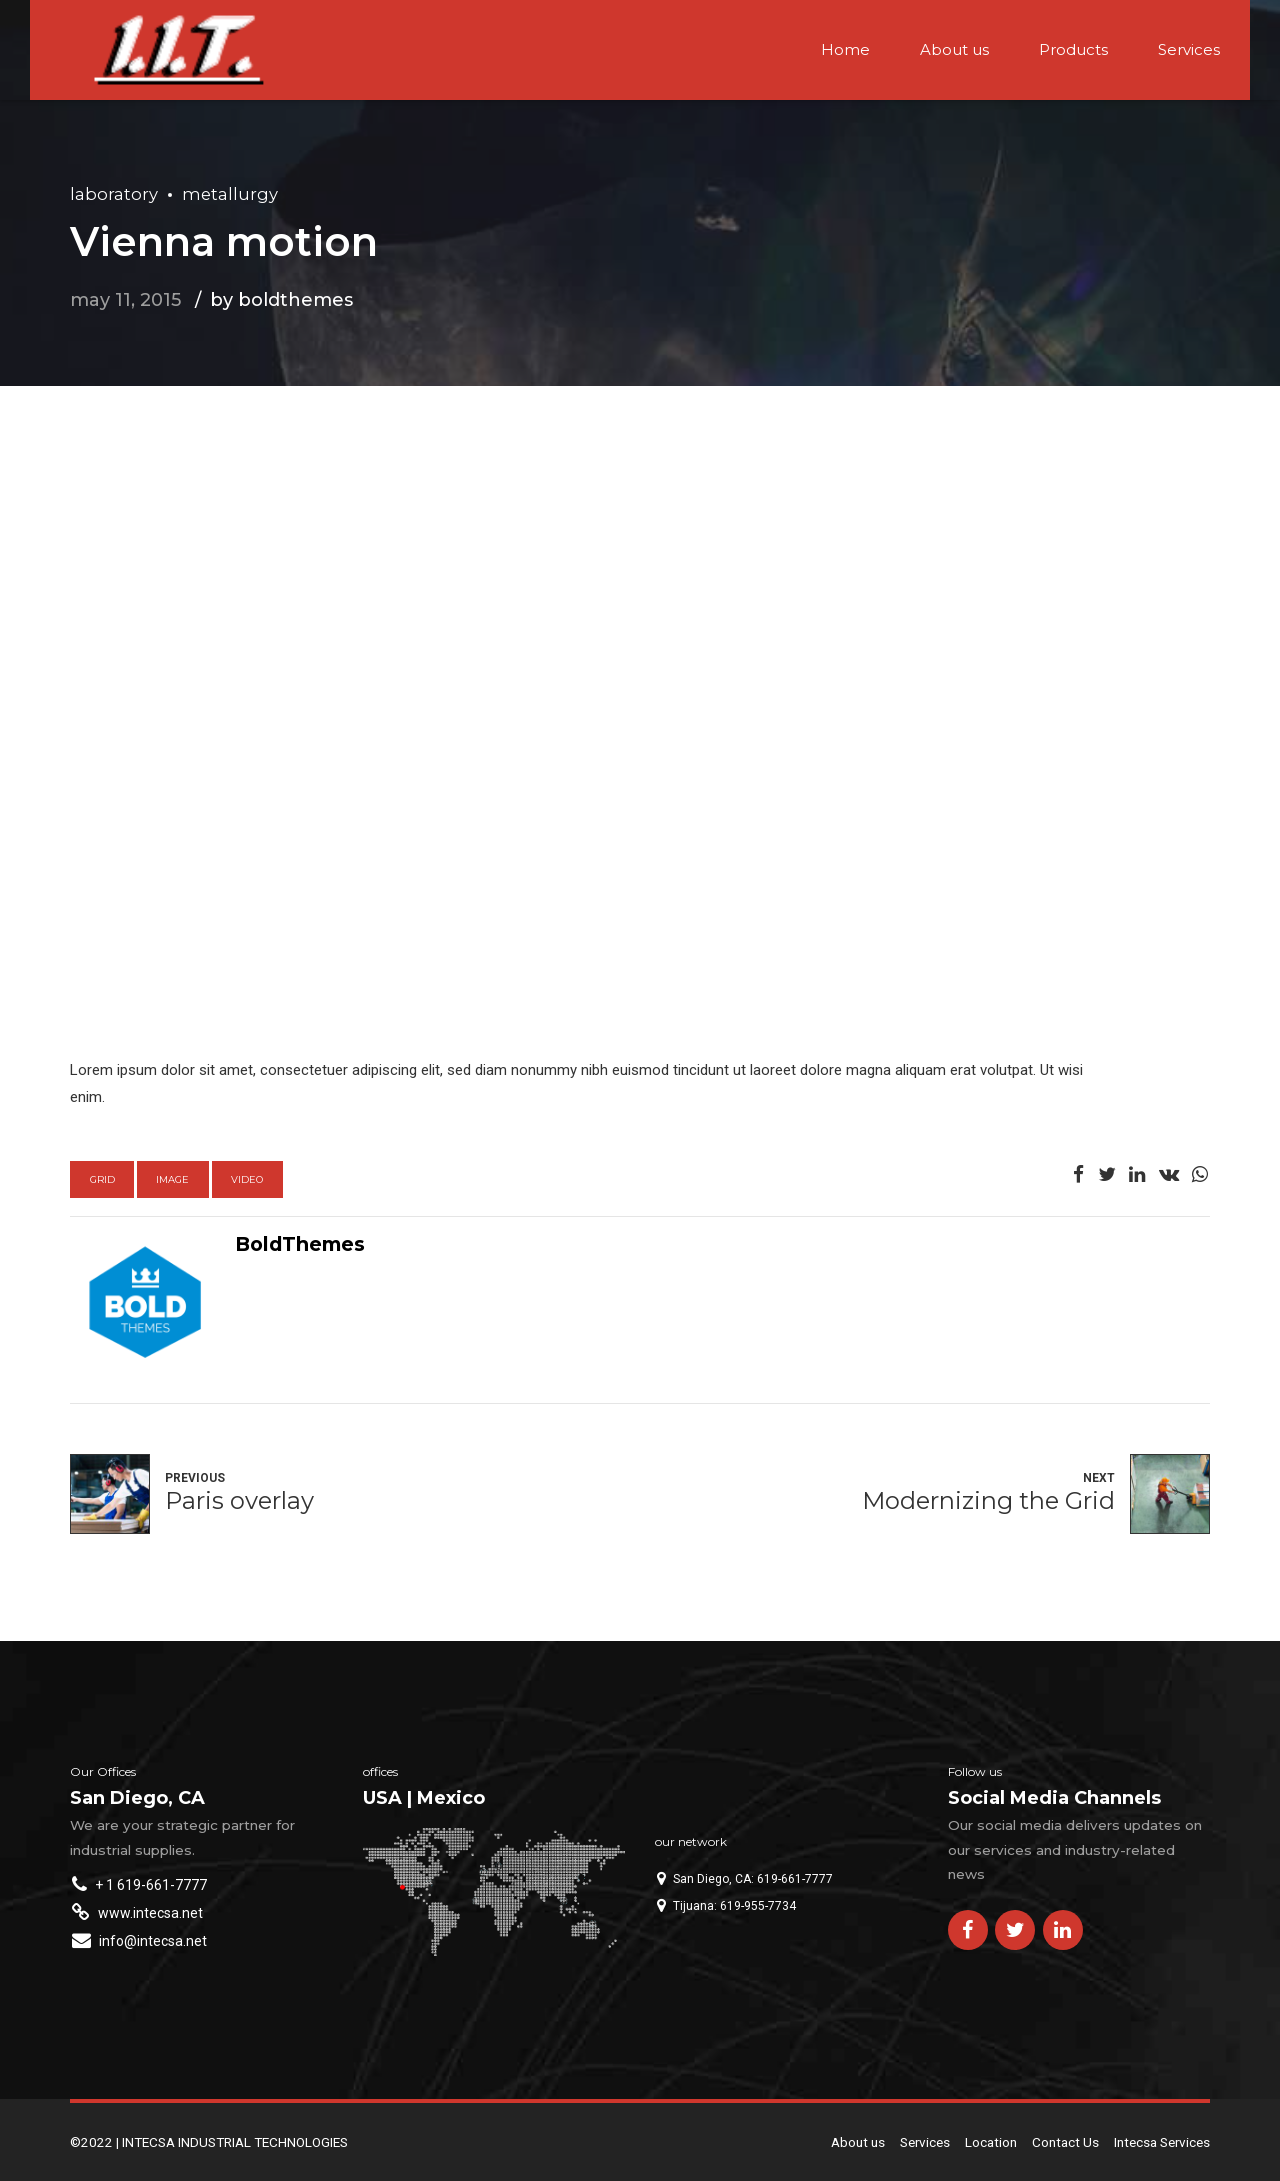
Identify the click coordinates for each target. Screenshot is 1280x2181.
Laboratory (114, 194)
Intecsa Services (1162, 2142)
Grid (102, 1179)
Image (172, 1179)
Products (1073, 49)
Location (991, 2142)
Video (247, 1179)
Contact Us (1065, 2142)
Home (845, 49)
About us (954, 49)
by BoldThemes (281, 300)
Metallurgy (230, 194)
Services (1189, 49)
